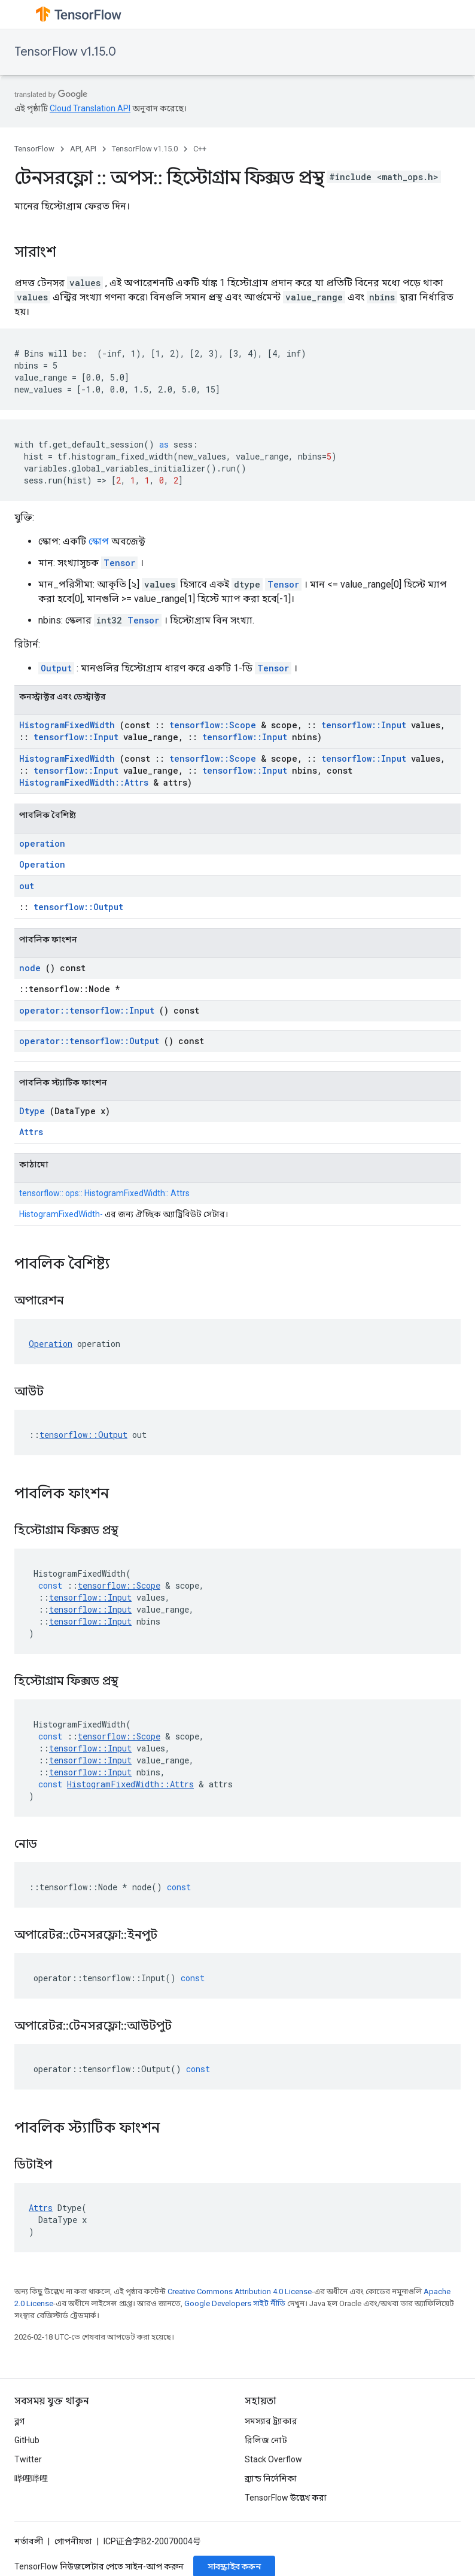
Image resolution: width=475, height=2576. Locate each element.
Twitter (28, 2459)
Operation (42, 864)
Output (56, 668)
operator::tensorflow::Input (86, 1010)
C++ (199, 148)
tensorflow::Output (78, 907)
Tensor (119, 562)
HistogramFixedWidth (67, 725)
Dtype (32, 1111)
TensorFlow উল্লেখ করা (286, 2497)
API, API (83, 148)
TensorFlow (34, 148)
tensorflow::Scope (212, 725)
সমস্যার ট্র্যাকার (271, 2421)
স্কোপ (99, 541)
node (30, 968)
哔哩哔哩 (31, 2478)
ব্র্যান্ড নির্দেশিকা (271, 2478)
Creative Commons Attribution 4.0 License (240, 2291)
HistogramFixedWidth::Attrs (83, 782)
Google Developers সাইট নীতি (234, 2303)
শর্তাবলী (28, 2541)
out (26, 886)
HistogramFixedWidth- (61, 1214)
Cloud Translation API (90, 108)
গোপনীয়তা (73, 2541)
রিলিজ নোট (266, 2440)
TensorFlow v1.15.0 (65, 51)
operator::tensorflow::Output (89, 1041)
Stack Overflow (273, 2459)
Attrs (31, 1132)
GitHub (26, 2440)
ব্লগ (19, 2421)
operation (42, 843)
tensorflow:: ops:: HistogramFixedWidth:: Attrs (104, 1193)
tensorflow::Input (363, 725)
